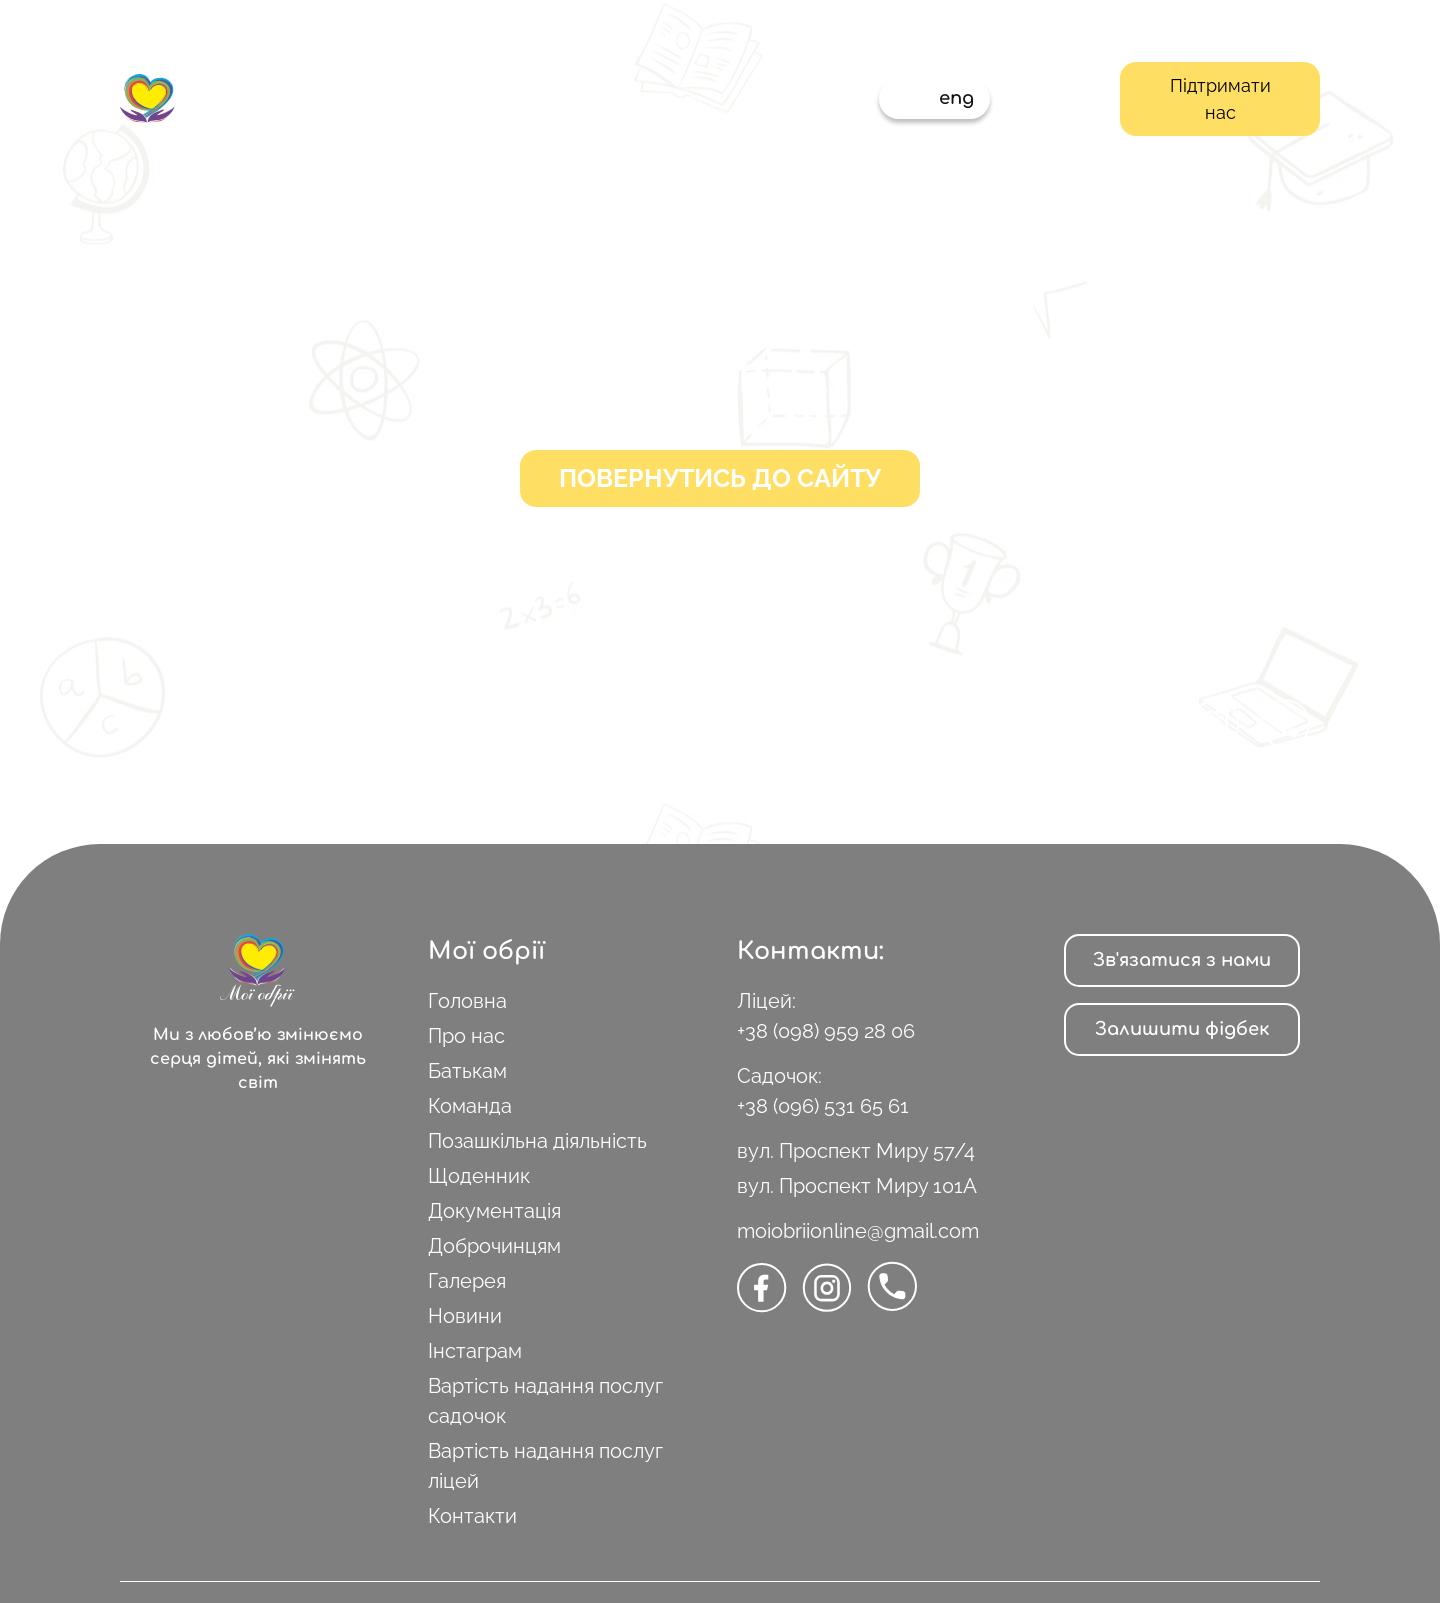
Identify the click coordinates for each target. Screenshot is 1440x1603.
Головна (467, 1001)
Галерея (467, 1281)
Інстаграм (475, 1351)
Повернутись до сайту (720, 478)
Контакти (472, 1516)
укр (912, 98)
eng (956, 98)
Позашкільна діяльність (537, 1141)
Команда (470, 1106)
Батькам (467, 1071)
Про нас (466, 1036)
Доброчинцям (494, 1246)
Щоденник (479, 1176)
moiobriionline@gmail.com (858, 1231)
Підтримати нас (1220, 99)
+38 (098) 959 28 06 (826, 1031)
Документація (494, 1211)
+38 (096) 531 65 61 (823, 1106)
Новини (465, 1316)
